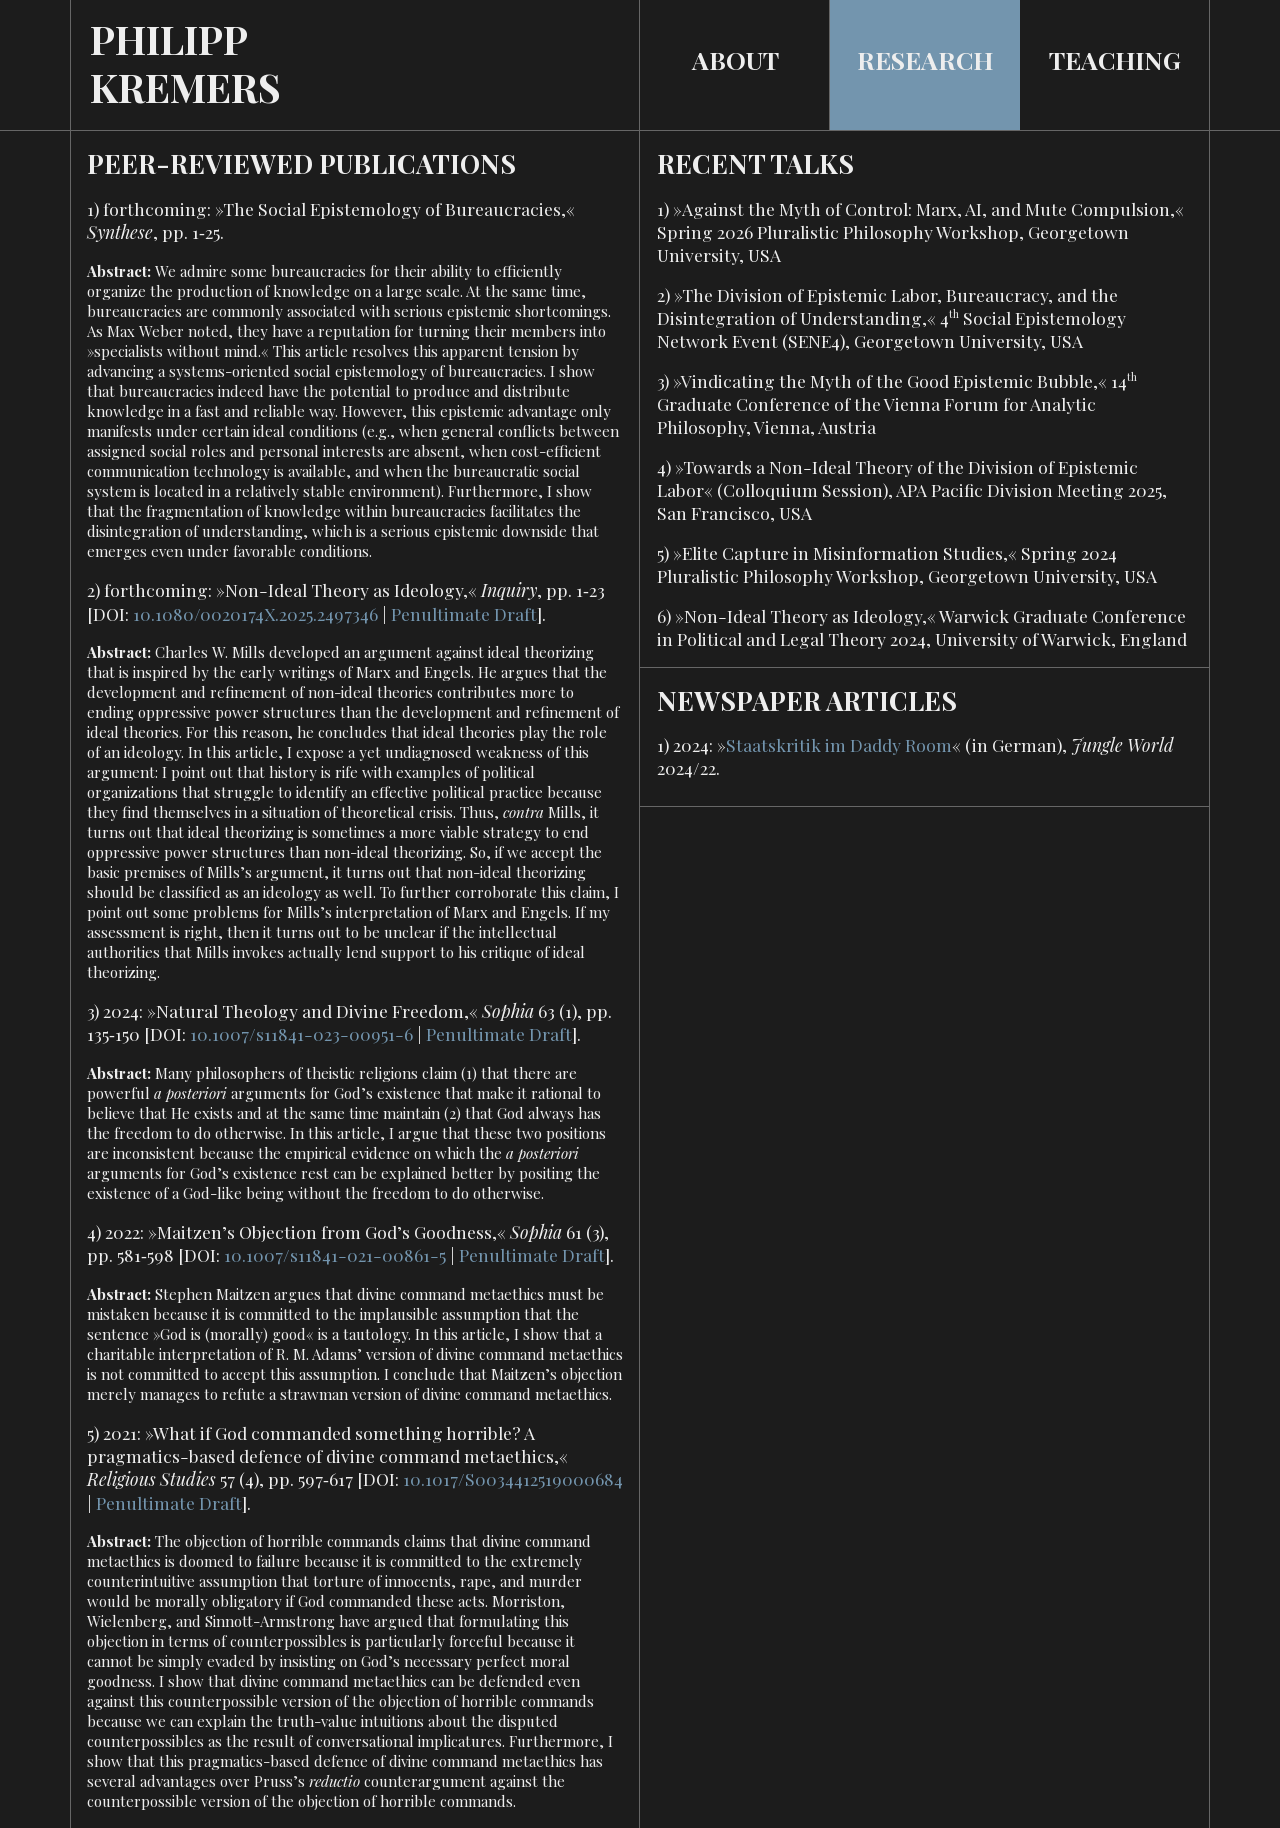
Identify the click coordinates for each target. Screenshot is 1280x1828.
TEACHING (1115, 59)
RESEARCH (925, 59)
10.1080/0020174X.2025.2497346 (255, 613)
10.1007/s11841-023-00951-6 (301, 1033)
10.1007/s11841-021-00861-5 (335, 1254)
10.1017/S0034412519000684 (513, 1478)
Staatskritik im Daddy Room (839, 744)
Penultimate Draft (464, 613)
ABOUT (735, 59)
